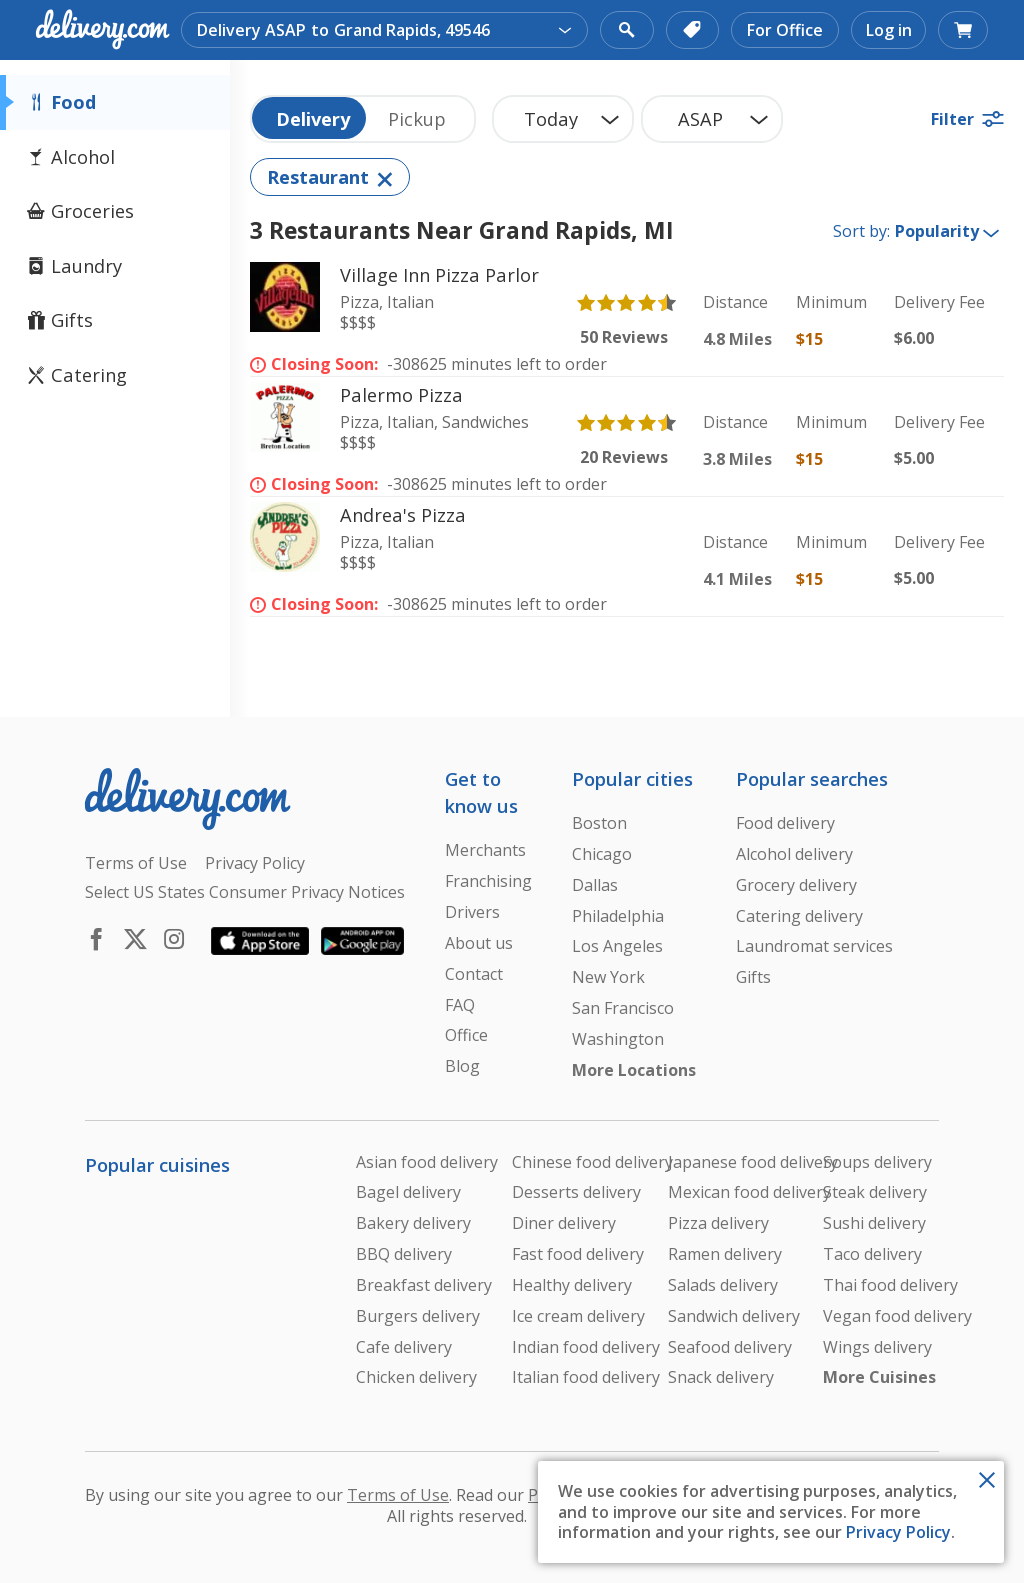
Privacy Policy (898, 1532)
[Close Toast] (987, 1478)
